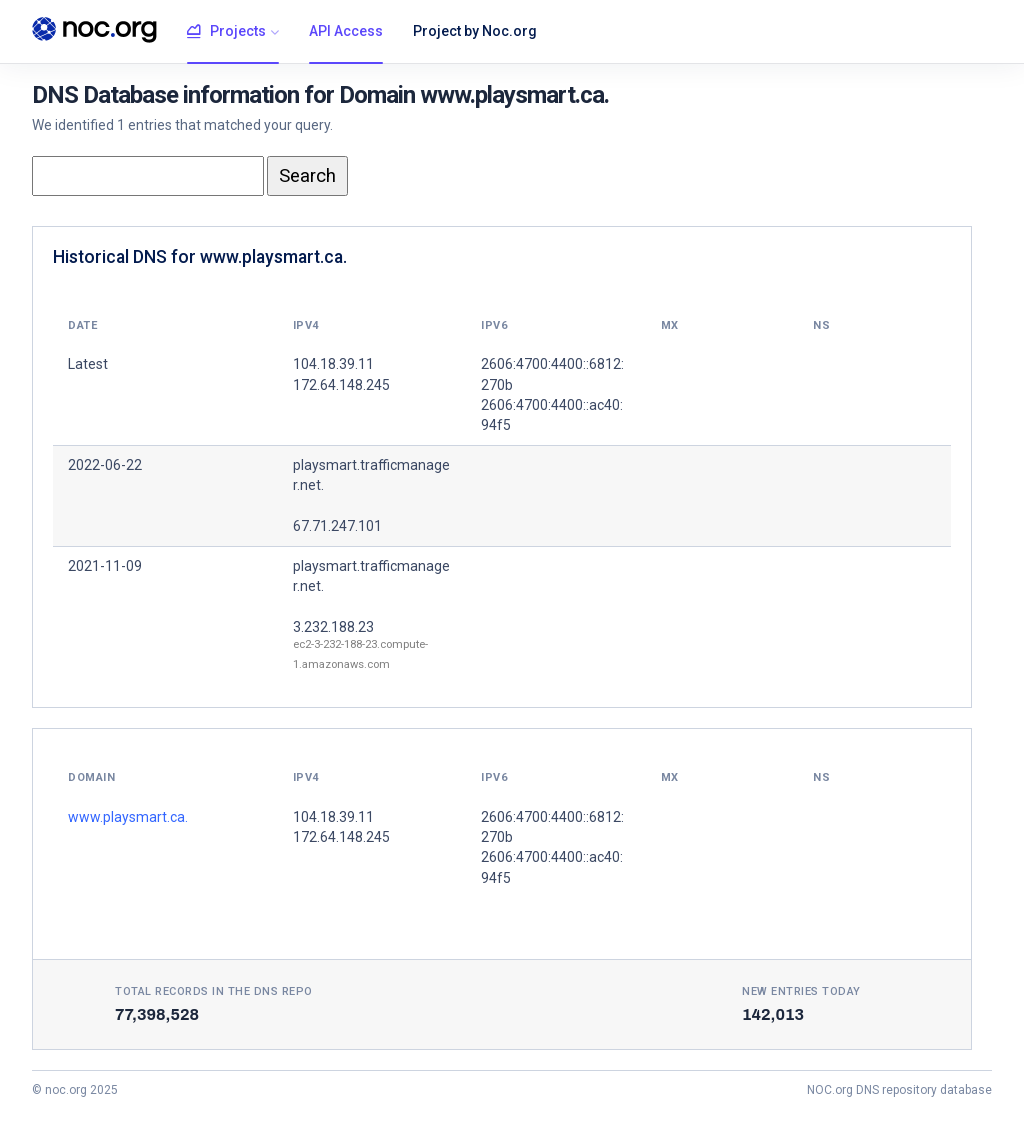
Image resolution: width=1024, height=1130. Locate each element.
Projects (226, 32)
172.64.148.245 (341, 837)
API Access (346, 31)
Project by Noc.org (475, 31)
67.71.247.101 (337, 526)
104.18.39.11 (333, 817)
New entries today (801, 991)
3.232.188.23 (333, 627)
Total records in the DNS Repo (214, 991)
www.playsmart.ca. (128, 817)
